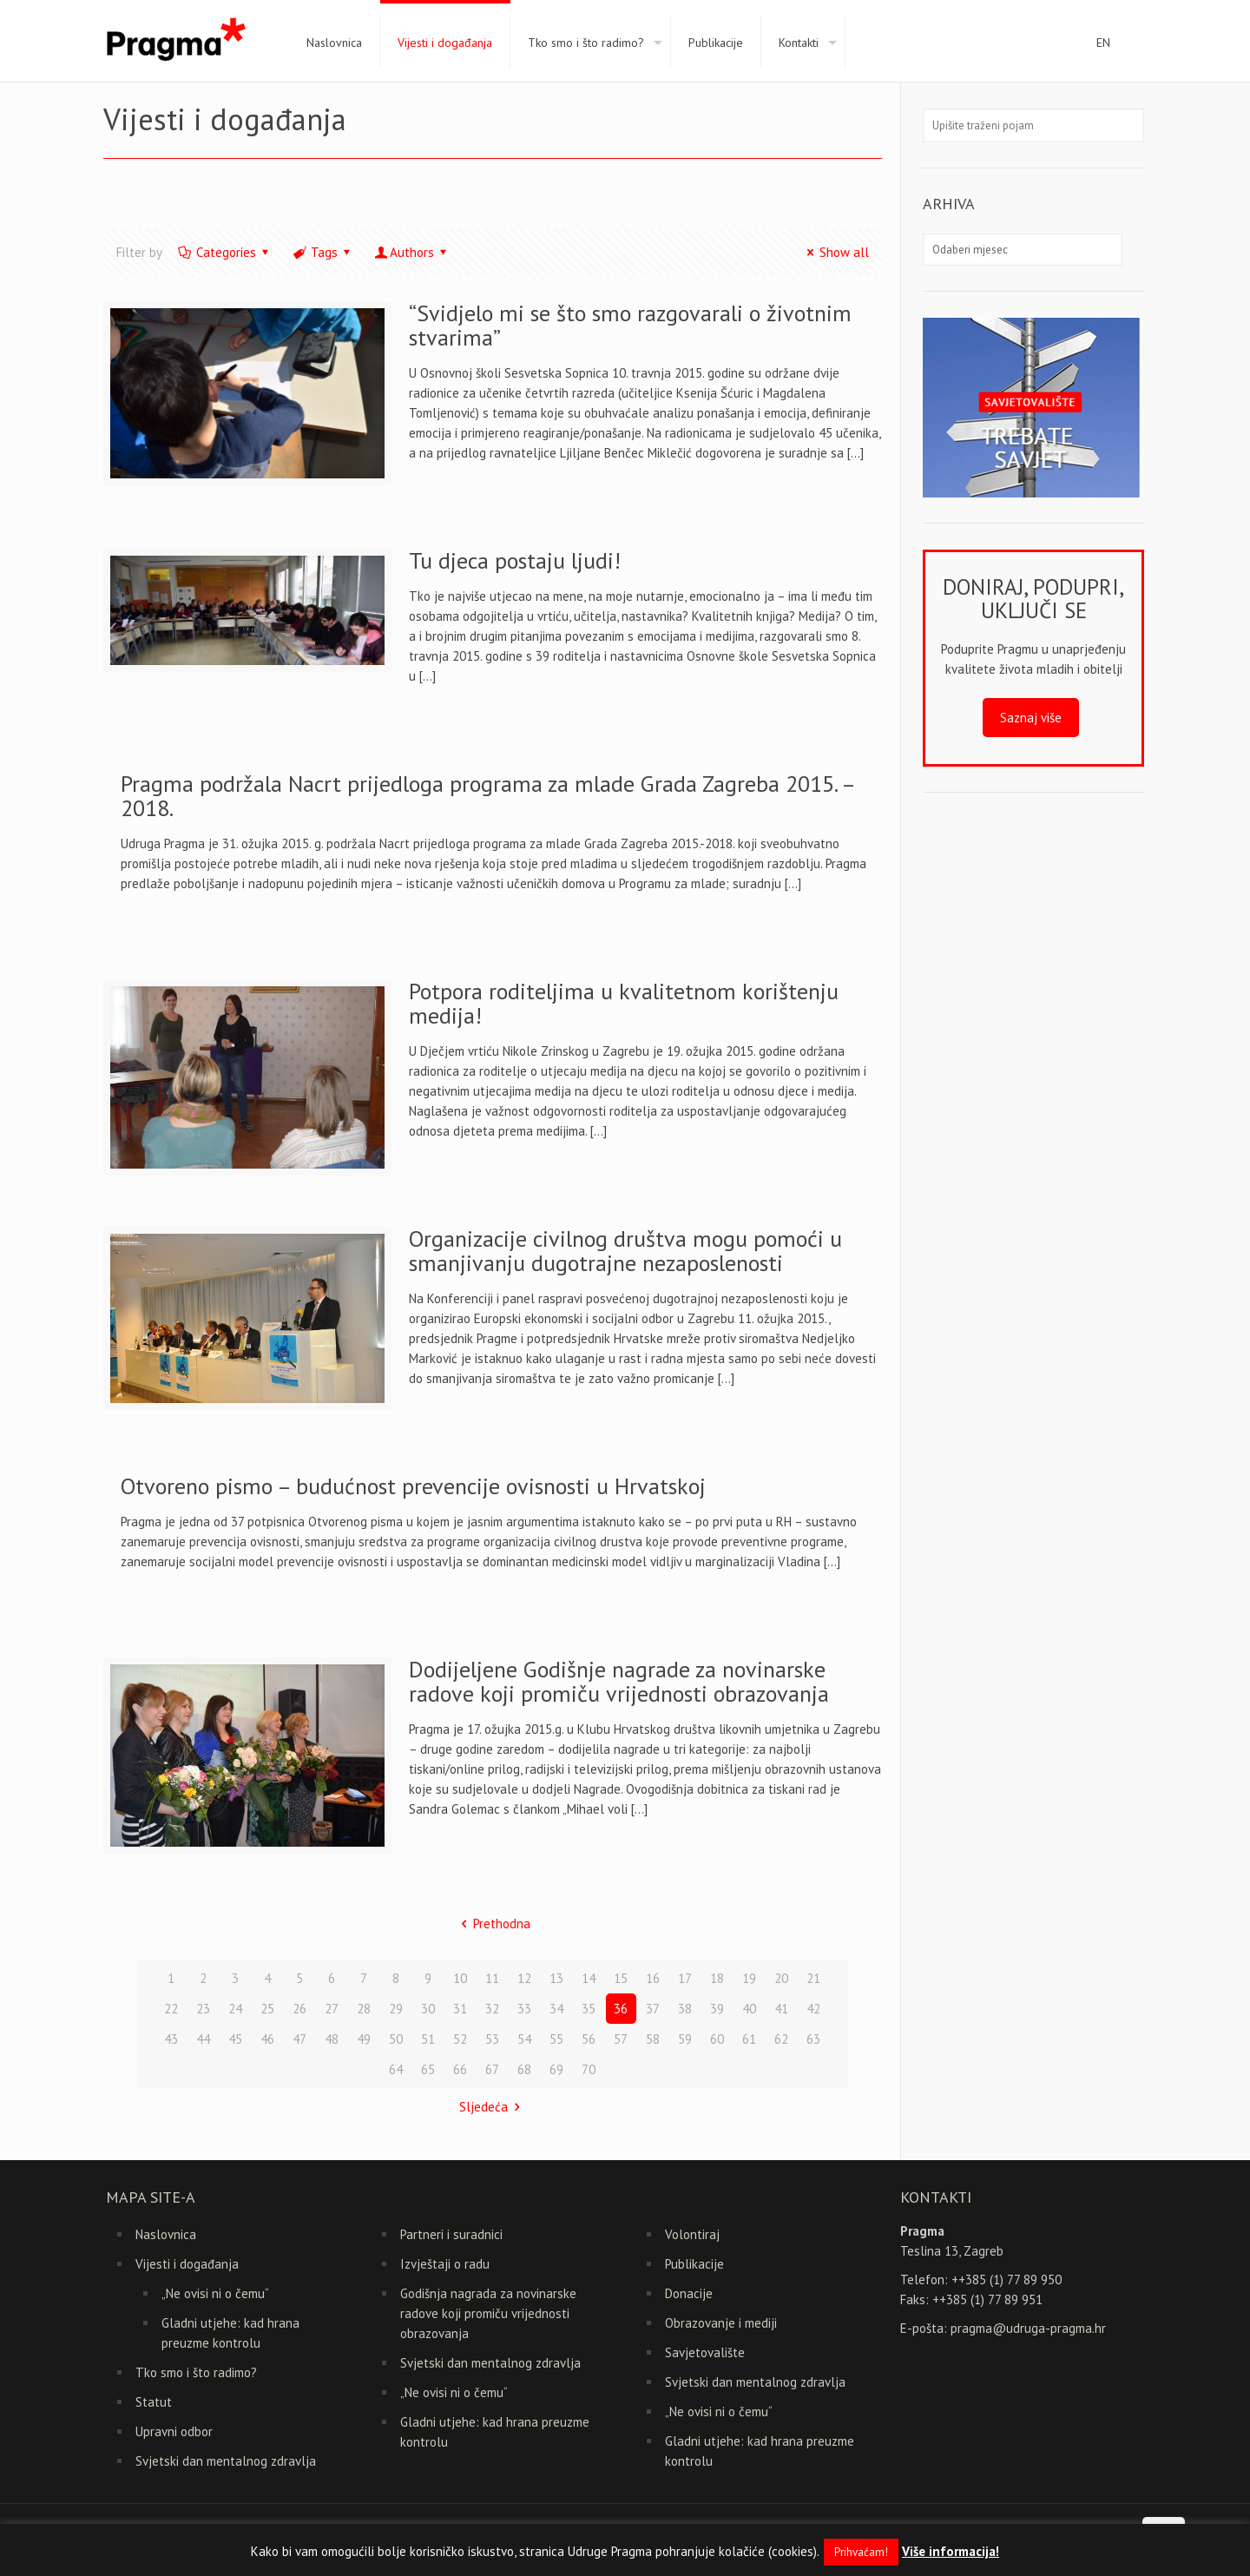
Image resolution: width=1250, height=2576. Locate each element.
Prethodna (492, 1923)
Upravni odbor (174, 2431)
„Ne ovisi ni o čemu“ (215, 2293)
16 (653, 1978)
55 (556, 2039)
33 (524, 2008)
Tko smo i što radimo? (196, 2372)
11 (492, 1978)
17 (685, 1978)
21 (813, 1978)
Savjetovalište (705, 2352)
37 (653, 2008)
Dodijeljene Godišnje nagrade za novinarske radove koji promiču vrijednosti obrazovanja (619, 1681)
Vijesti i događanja (187, 2264)
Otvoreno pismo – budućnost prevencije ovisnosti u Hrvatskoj (413, 1486)
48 (332, 2039)
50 (396, 2039)
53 (492, 2039)
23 (203, 2008)
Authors (412, 252)
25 (267, 2008)
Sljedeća (492, 2106)
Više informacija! (950, 2551)
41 (781, 2008)
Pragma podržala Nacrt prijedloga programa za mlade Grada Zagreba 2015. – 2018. (487, 795)
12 (524, 1978)
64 (396, 2069)
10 (460, 1978)
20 (781, 1978)
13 (556, 1978)
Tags (323, 252)
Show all (835, 252)
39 (717, 2008)
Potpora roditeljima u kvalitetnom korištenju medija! (624, 1003)
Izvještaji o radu (445, 2264)
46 (267, 2039)
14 (588, 1978)
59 (685, 2039)
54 (524, 2039)
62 (781, 2039)
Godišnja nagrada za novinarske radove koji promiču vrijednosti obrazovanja (488, 2313)
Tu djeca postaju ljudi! (515, 560)
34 (556, 2008)
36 (621, 2008)
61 (749, 2039)
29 (396, 2008)
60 (717, 2039)
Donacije (689, 2293)
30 (428, 2008)
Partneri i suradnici (451, 2234)
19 (749, 1978)
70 (588, 2069)
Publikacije (694, 2264)
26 (299, 2008)
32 (492, 2008)
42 (813, 2008)
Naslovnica (165, 2234)
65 (428, 2069)
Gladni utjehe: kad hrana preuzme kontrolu (230, 2333)
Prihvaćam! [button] (861, 2552)
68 (524, 2069)
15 (621, 1978)
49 (364, 2039)
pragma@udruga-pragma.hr (1028, 2328)
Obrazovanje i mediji (721, 2323)
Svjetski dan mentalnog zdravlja (225, 2461)
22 (171, 2008)
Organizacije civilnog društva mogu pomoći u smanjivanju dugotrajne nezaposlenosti (625, 1250)
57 (621, 2039)
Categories (224, 252)
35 (588, 2008)
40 (749, 2008)
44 (203, 2039)
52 (460, 2039)
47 (299, 2039)
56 (588, 2039)
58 (653, 2039)
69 (556, 2069)
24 (235, 2008)
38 (685, 2008)
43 (171, 2039)
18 (717, 1978)
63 (813, 2039)
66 (460, 2069)
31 (460, 2008)
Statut (153, 2402)
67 (492, 2069)
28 (364, 2008)
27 (332, 2008)
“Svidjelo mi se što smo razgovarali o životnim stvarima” (630, 325)
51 (428, 2039)
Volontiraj (692, 2234)
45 (235, 2039)
